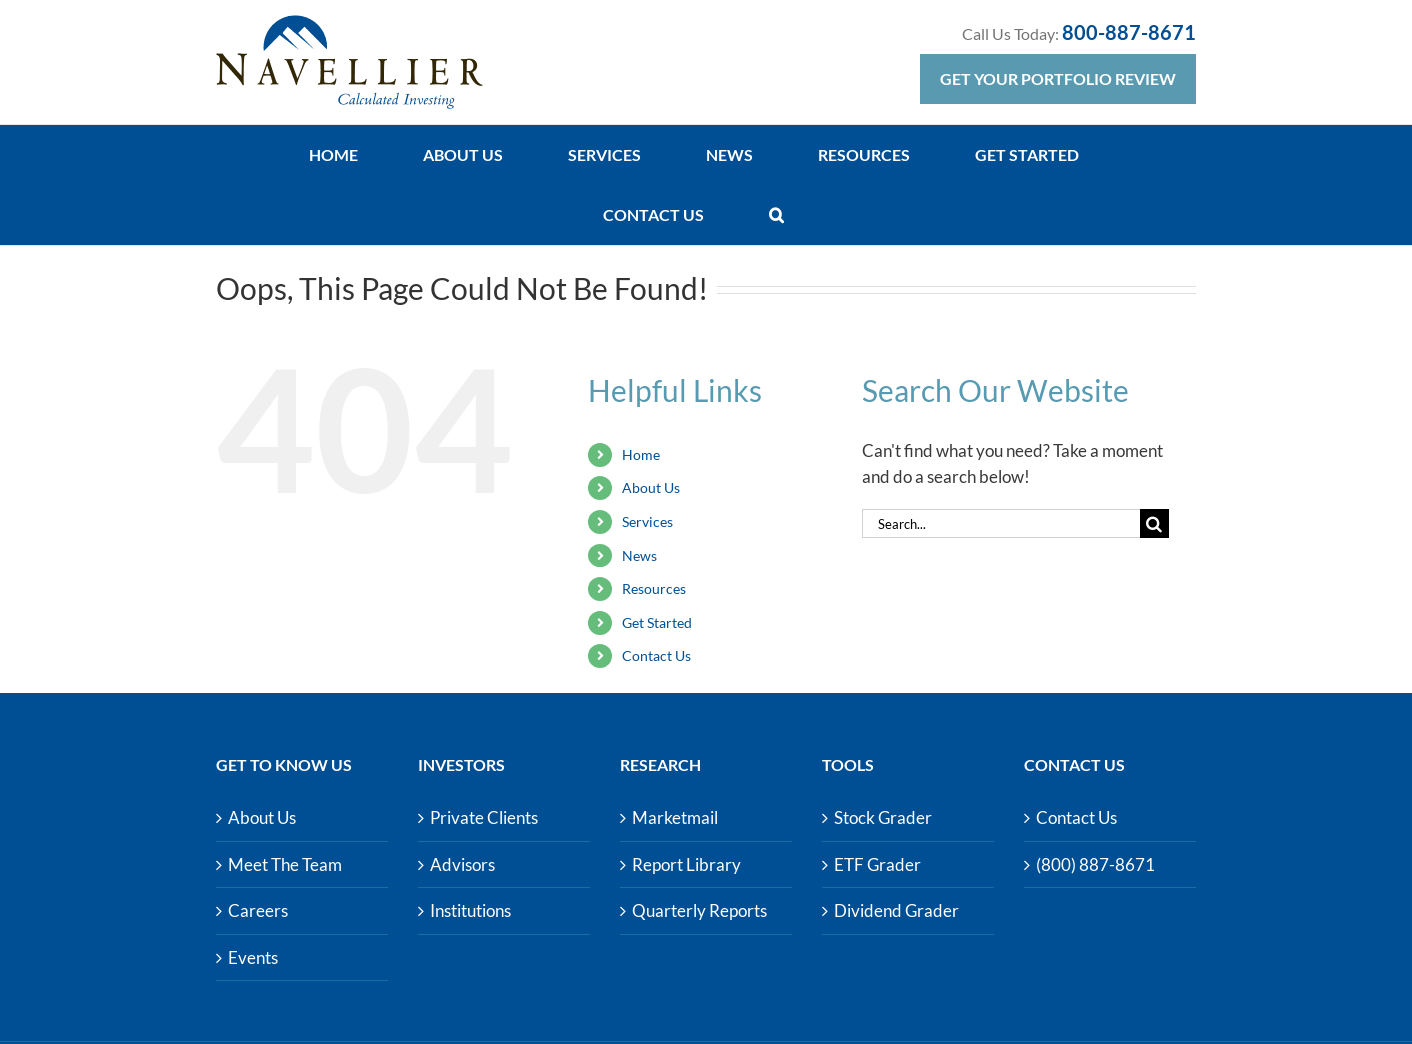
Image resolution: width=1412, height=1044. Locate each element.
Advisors (462, 864)
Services (647, 521)
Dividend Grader (896, 910)
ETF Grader (877, 864)
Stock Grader (883, 817)
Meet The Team (285, 864)
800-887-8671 (1129, 32)
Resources (654, 588)
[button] (776, 215)
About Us (651, 487)
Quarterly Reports (699, 910)
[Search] (1154, 523)
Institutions (470, 910)
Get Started (657, 622)
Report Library (686, 864)
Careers (258, 910)
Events (253, 957)
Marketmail (675, 817)
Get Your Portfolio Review (1058, 78)
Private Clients (484, 817)
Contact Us (656, 655)
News (639, 555)
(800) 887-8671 (1095, 864)
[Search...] (1001, 523)
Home (641, 454)
